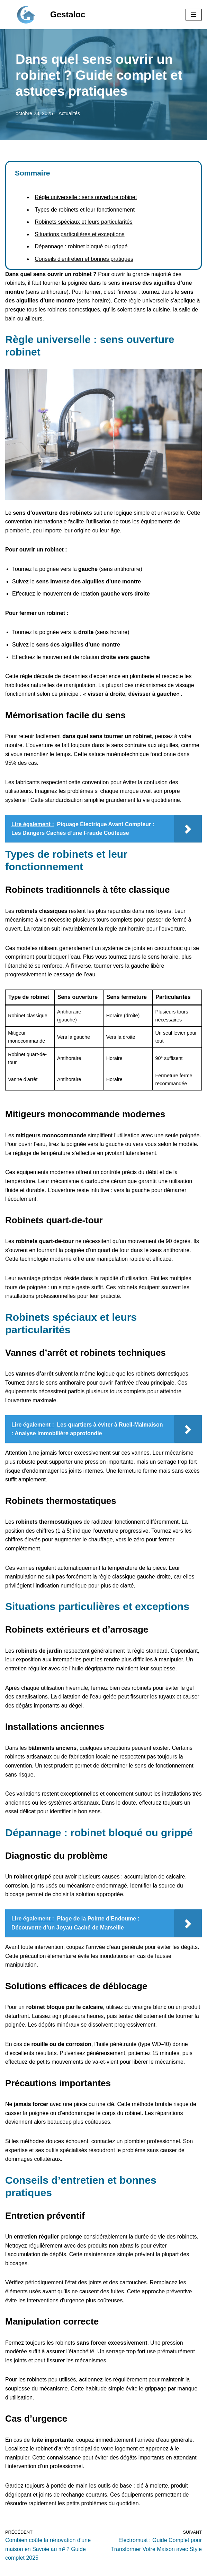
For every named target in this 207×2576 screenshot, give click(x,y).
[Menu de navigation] (194, 14)
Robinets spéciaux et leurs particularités (84, 222)
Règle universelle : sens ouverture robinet (86, 197)
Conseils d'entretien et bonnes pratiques (84, 259)
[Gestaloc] (45, 14)
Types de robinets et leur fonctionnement (85, 210)
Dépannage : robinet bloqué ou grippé (81, 246)
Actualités (69, 113)
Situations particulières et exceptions (80, 234)
